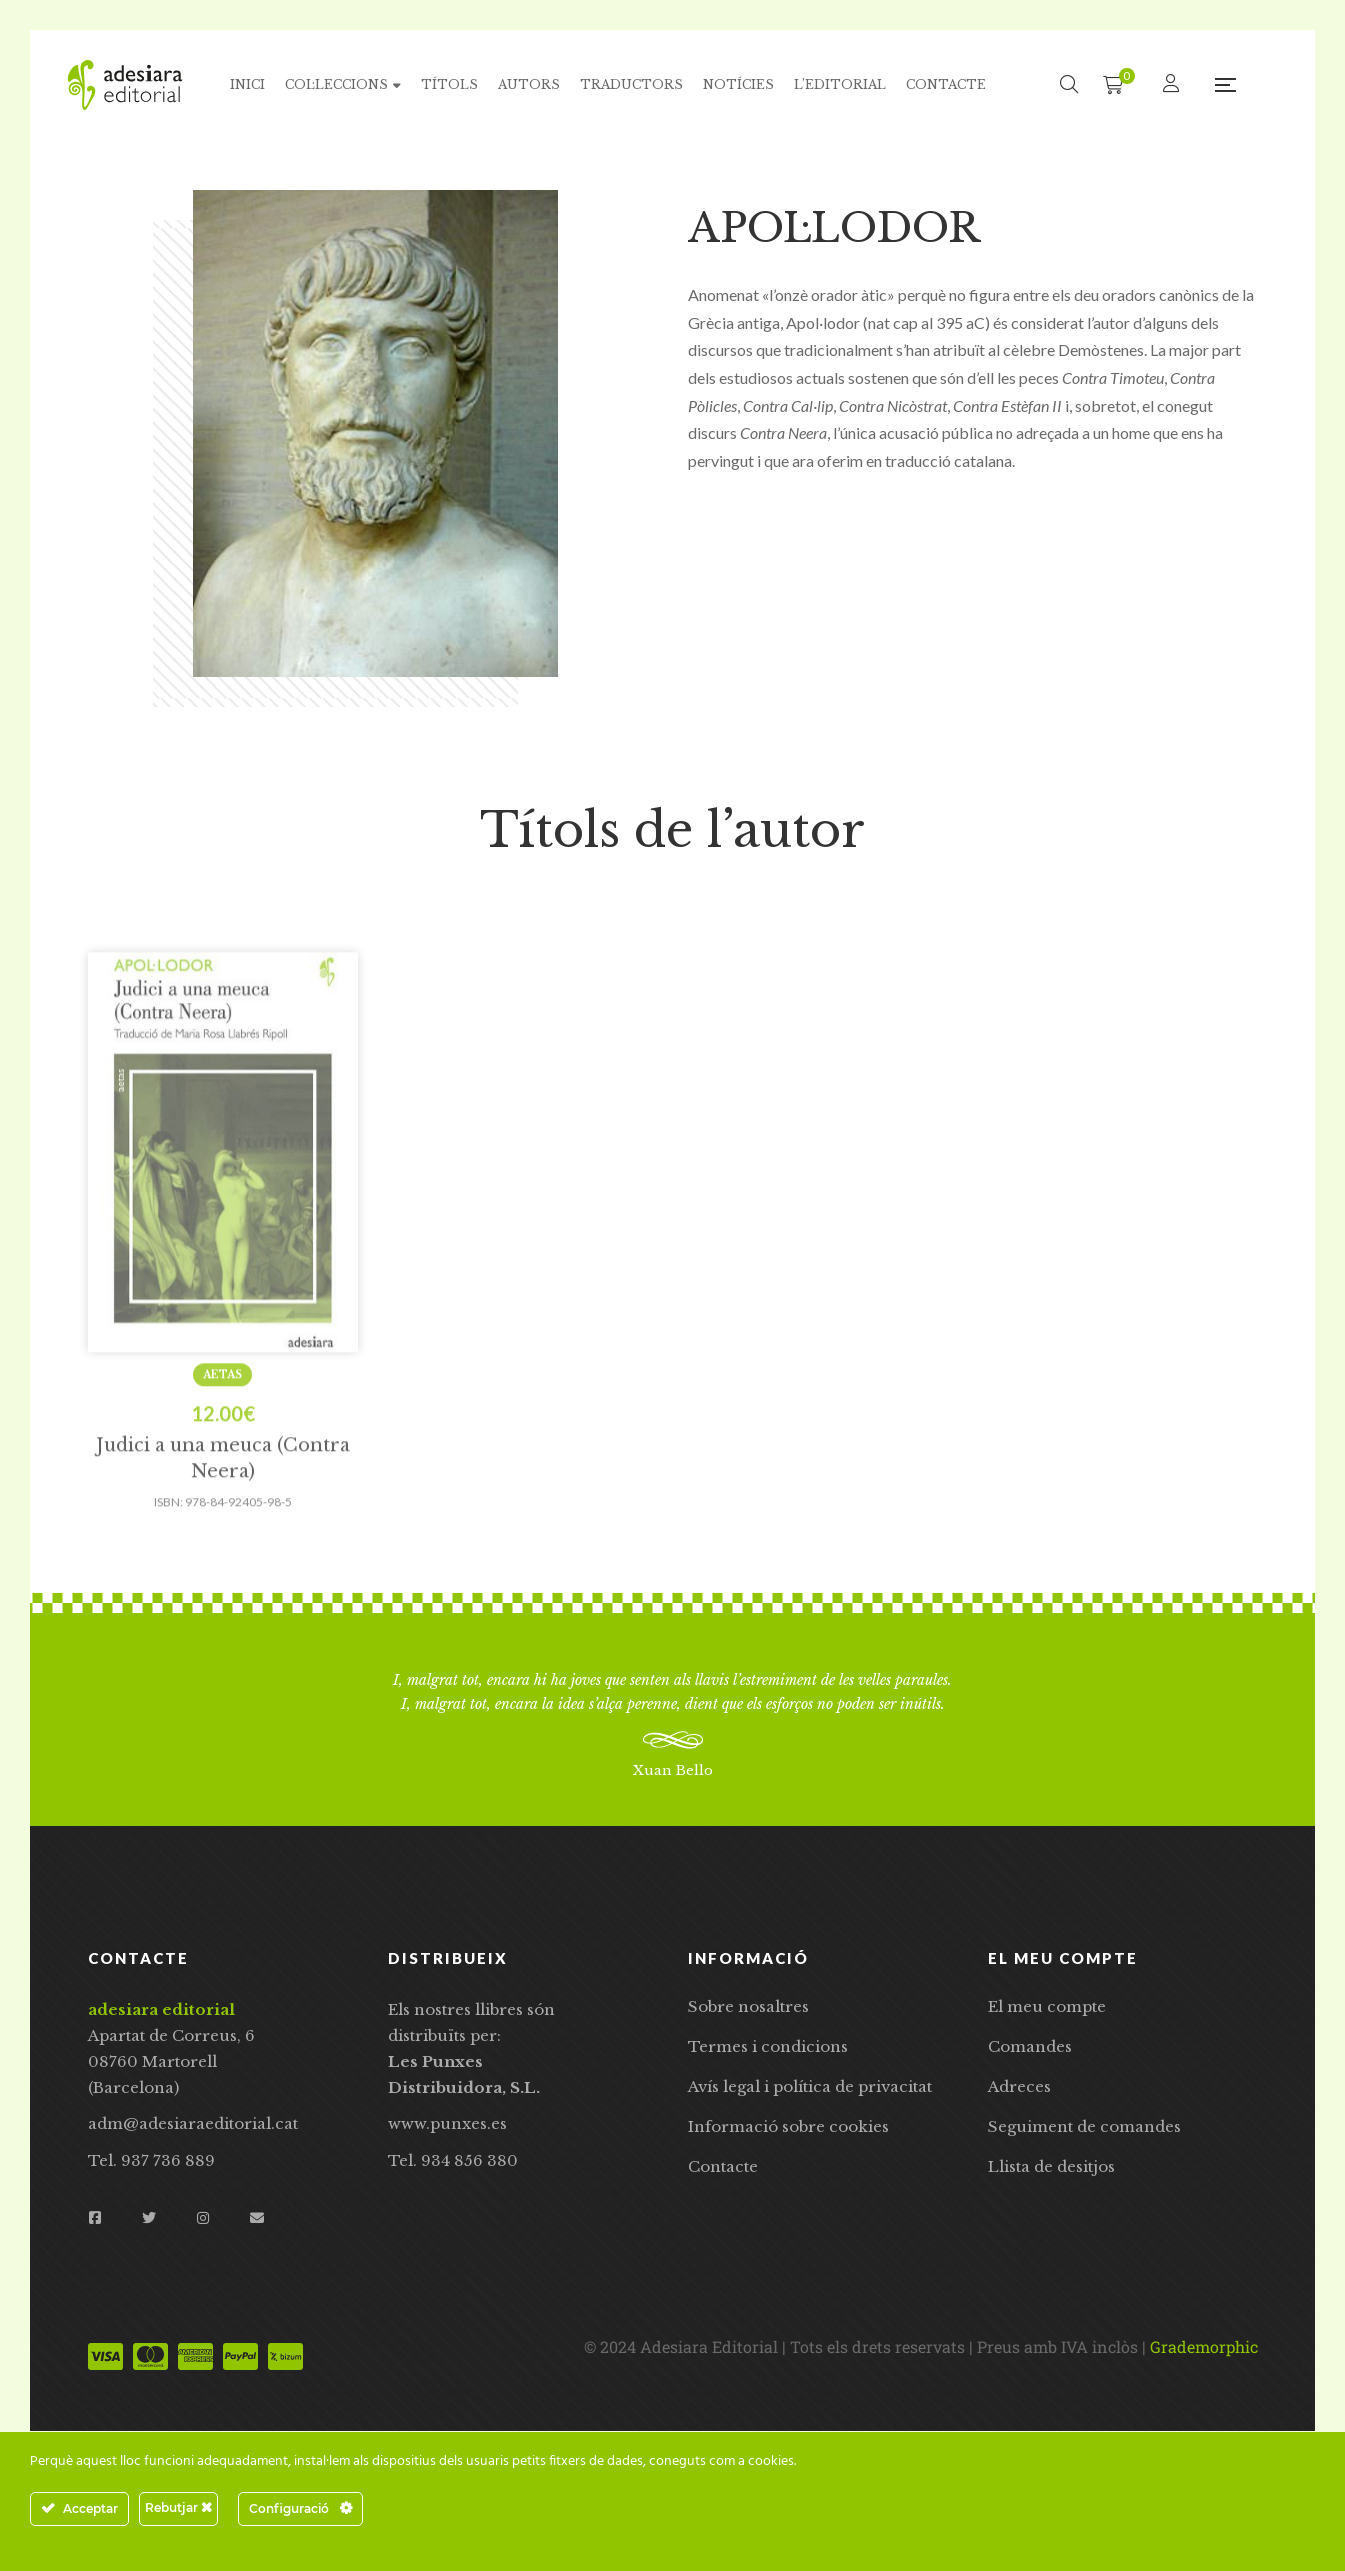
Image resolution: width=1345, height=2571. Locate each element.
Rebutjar (178, 2507)
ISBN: (168, 1573)
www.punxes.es (447, 2123)
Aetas (222, 1446)
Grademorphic (1204, 2346)
